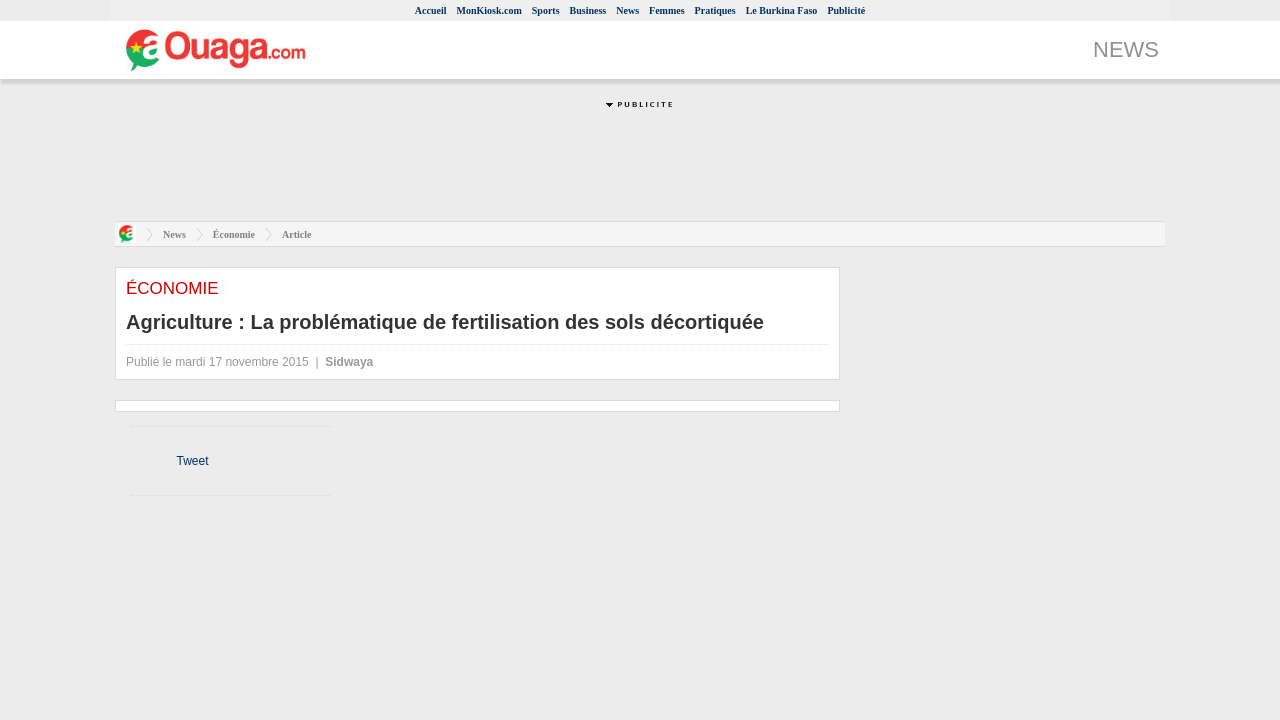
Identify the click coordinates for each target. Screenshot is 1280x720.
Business (588, 10)
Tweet (192, 461)
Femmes (667, 10)
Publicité (846, 10)
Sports (546, 10)
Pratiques (715, 10)
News (627, 10)
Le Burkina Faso (782, 10)
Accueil (431, 10)
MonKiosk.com (488, 10)
